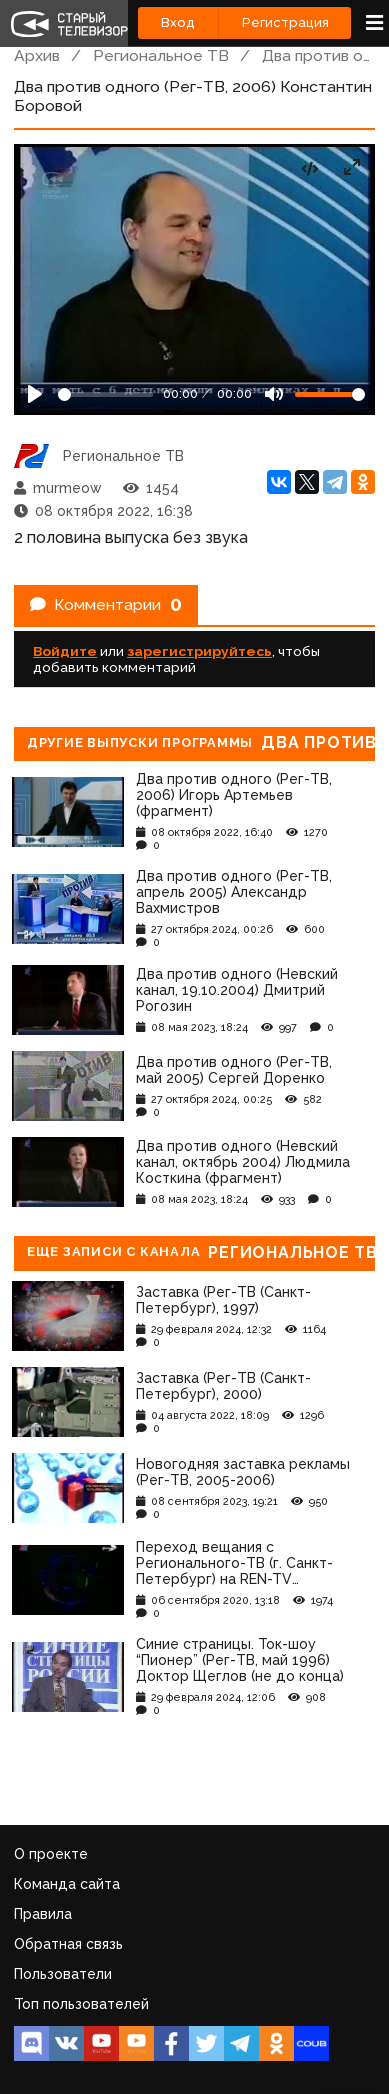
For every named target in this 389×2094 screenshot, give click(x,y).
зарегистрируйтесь (199, 651)
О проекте (51, 1854)
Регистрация (285, 22)
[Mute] (274, 394)
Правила (43, 1914)
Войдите (65, 651)
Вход (178, 22)
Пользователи (63, 1974)
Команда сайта (67, 1884)
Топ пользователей (81, 2004)
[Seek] (105, 394)
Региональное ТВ (161, 55)
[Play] (35, 394)
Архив (37, 55)
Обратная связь (68, 1944)
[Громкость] (330, 394)
